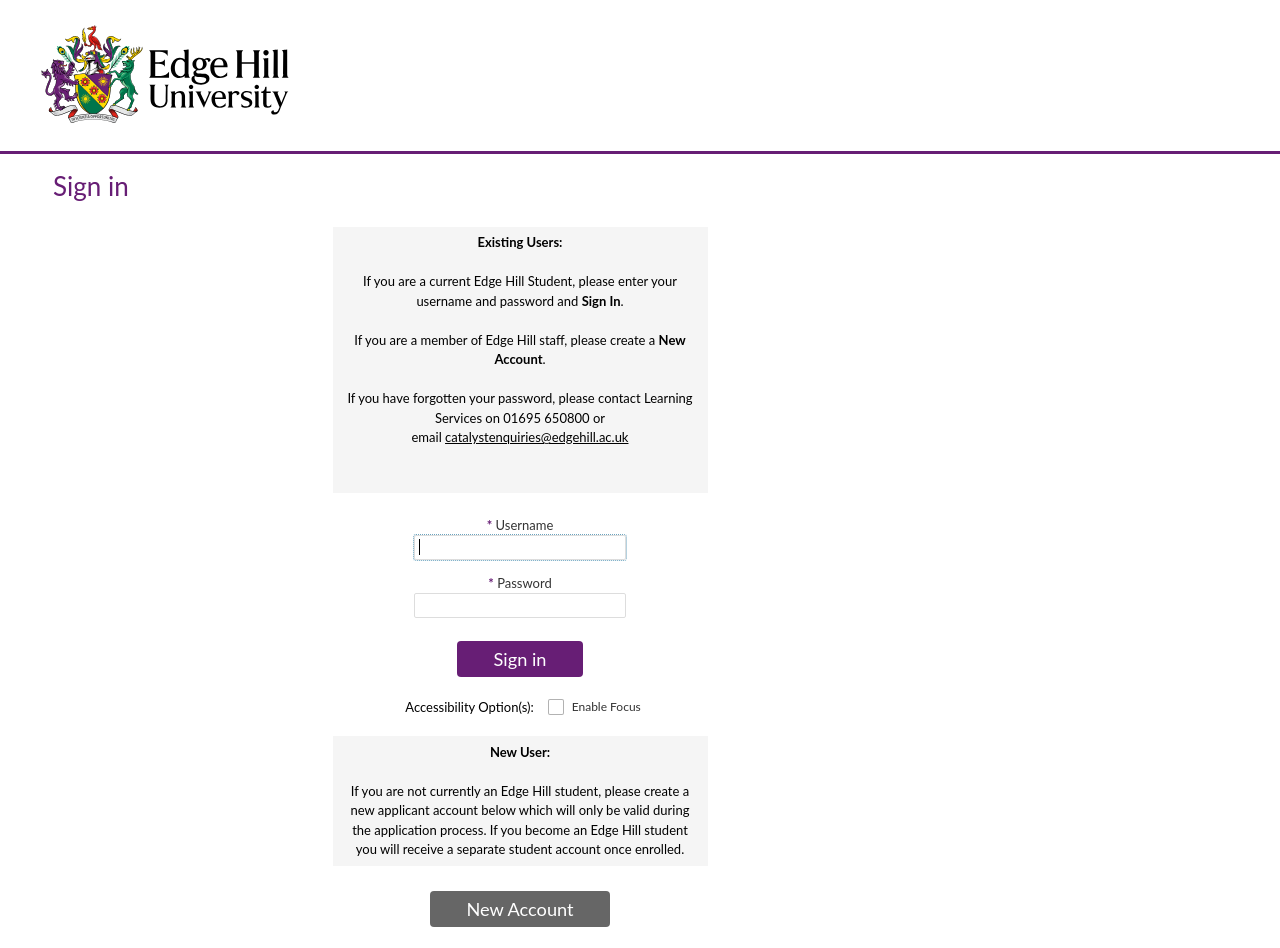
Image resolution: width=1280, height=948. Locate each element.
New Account (519, 909)
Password (519, 583)
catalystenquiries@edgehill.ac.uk (536, 437)
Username (520, 525)
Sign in (520, 659)
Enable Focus (606, 706)
